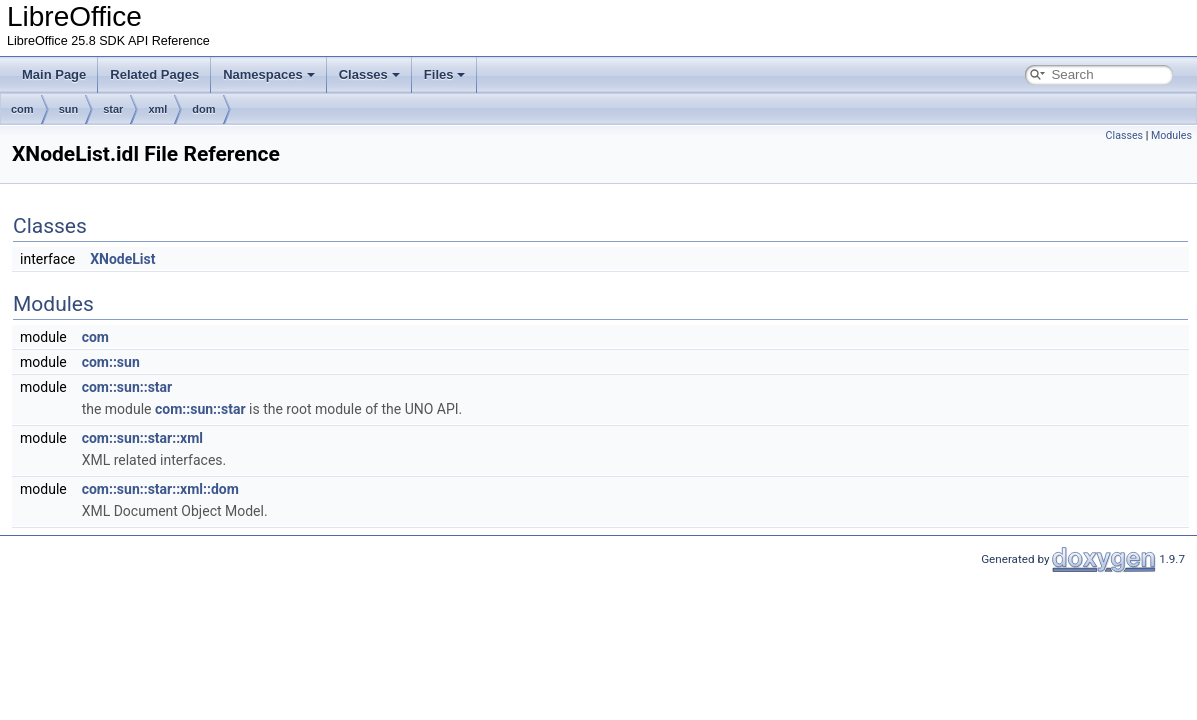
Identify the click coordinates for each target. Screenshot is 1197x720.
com (22, 109)
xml (157, 109)
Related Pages (154, 74)
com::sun (111, 362)
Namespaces (269, 74)
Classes (369, 74)
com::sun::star (127, 387)
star (113, 109)
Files (445, 74)
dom (203, 109)
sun (69, 109)
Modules (1171, 135)
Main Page (54, 74)
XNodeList (122, 259)
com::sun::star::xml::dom (160, 489)
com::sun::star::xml (142, 438)
